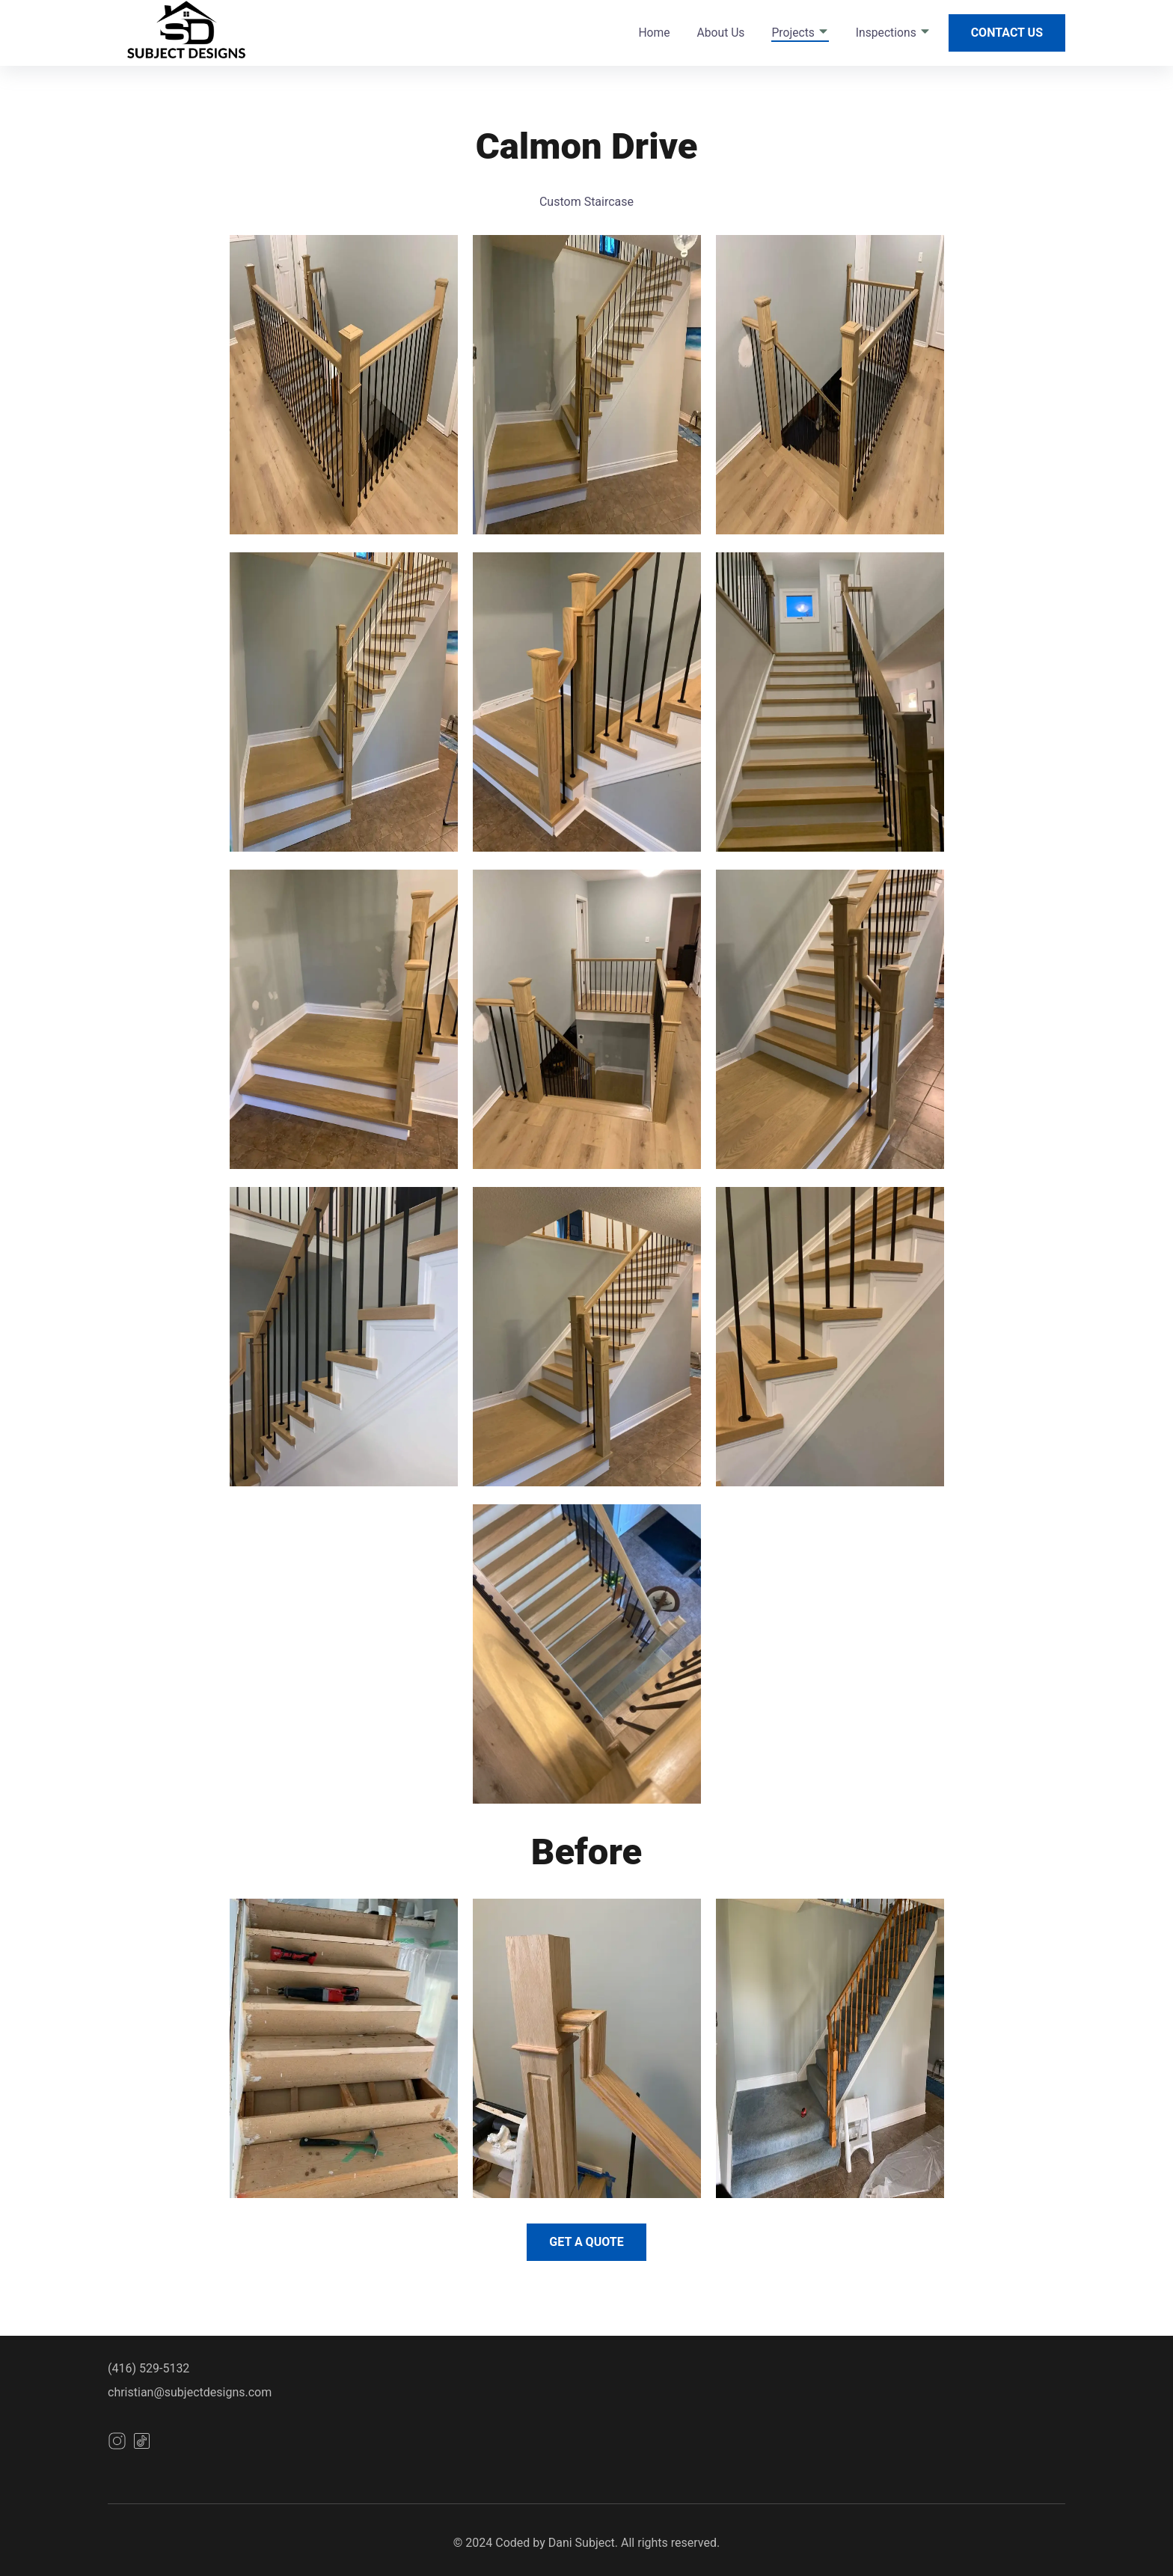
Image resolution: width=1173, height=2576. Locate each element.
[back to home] (196, 33)
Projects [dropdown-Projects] (799, 32)
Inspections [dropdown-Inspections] (893, 32)
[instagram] (117, 2446)
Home (654, 32)
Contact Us (1007, 32)
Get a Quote (586, 2242)
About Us (721, 32)
